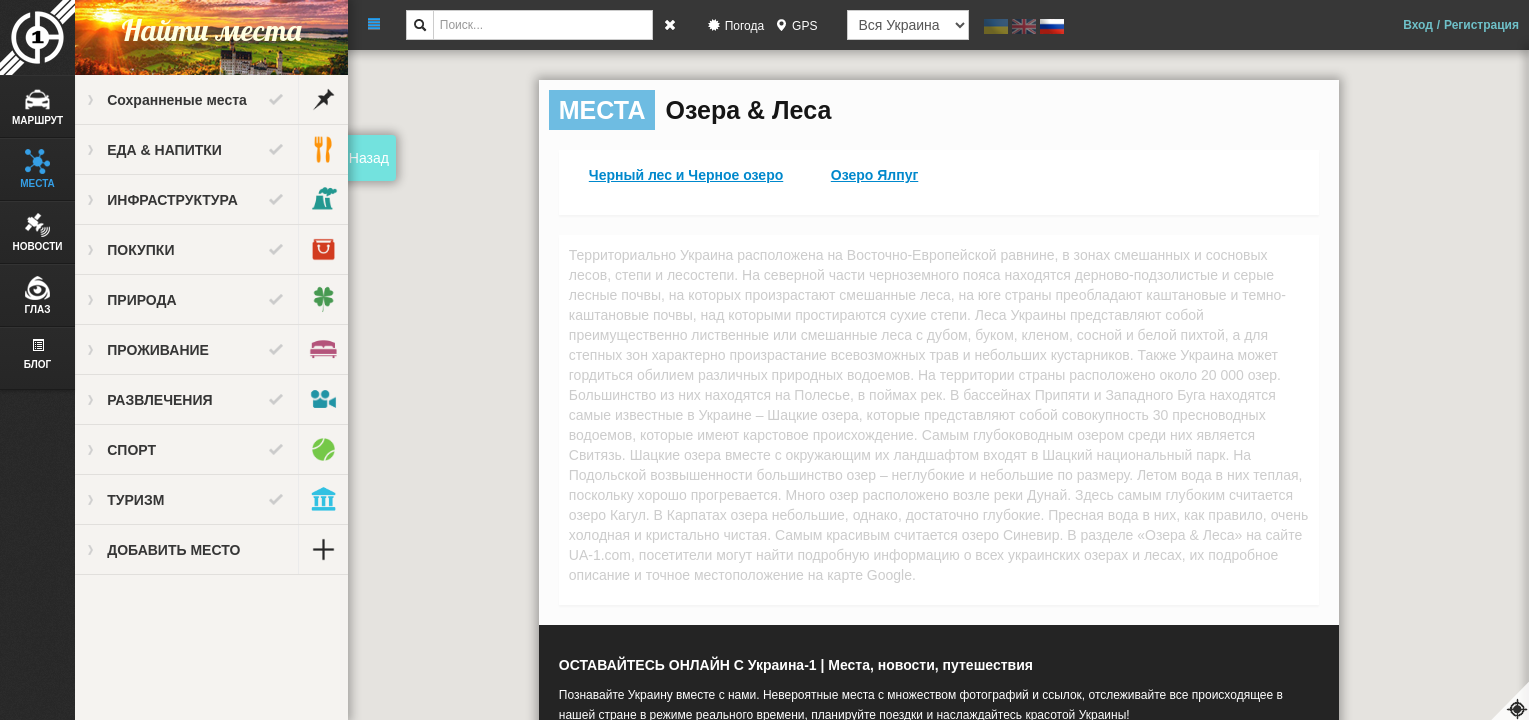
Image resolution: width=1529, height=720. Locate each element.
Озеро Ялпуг (875, 175)
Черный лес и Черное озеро (687, 175)
